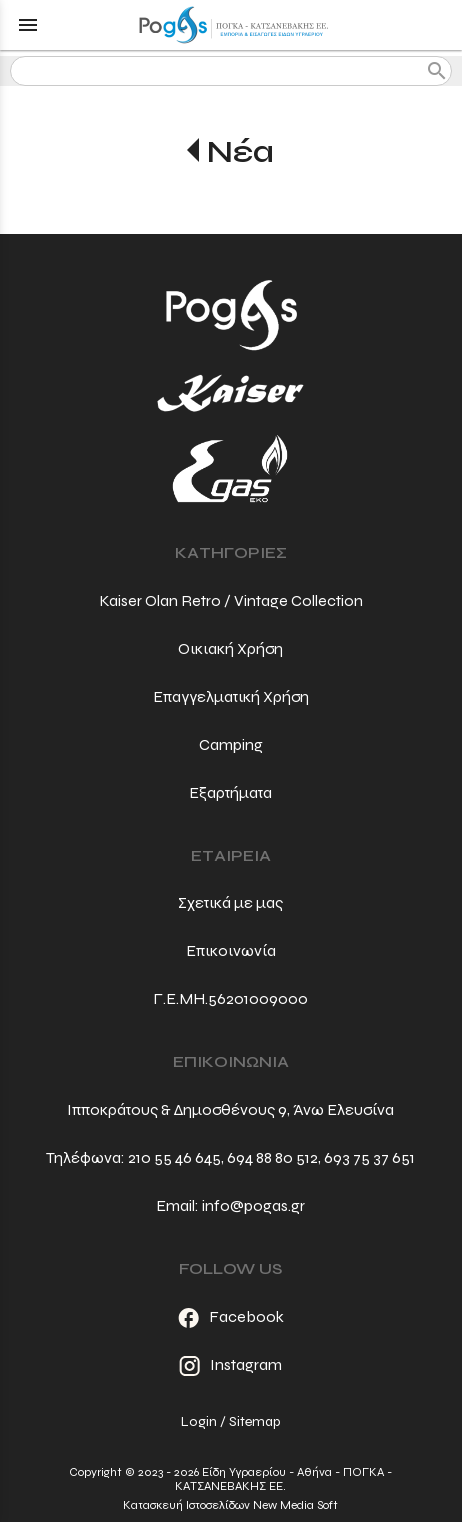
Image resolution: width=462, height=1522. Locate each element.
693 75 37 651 (369, 1157)
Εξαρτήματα (230, 792)
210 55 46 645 (174, 1157)
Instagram (230, 1364)
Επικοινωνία (231, 950)
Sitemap (254, 1421)
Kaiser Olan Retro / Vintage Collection (231, 600)
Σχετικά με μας (230, 902)
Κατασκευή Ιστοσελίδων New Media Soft (230, 1505)
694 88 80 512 (272, 1157)
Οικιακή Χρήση (230, 648)
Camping (231, 744)
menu (28, 25)
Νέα (240, 151)
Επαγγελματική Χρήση (231, 696)
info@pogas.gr (253, 1205)
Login (199, 1421)
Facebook (231, 1316)
